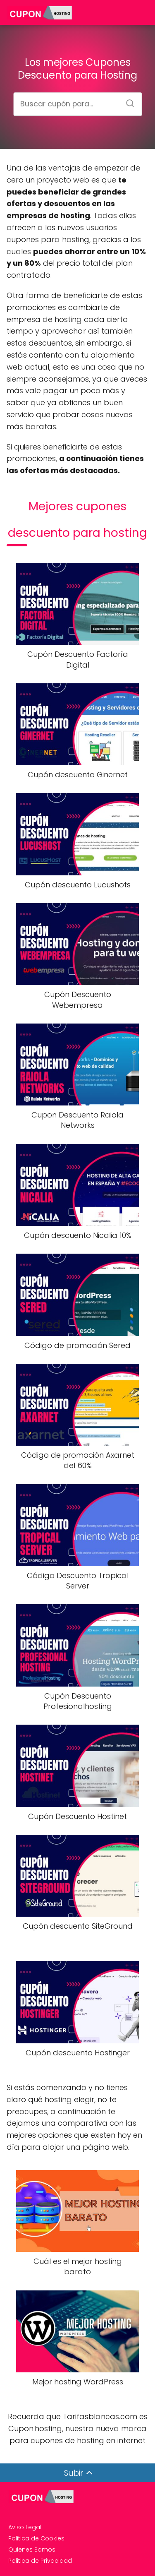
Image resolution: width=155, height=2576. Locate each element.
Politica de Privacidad (40, 2561)
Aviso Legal (24, 2527)
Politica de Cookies (36, 2538)
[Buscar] (127, 101)
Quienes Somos (31, 2549)
